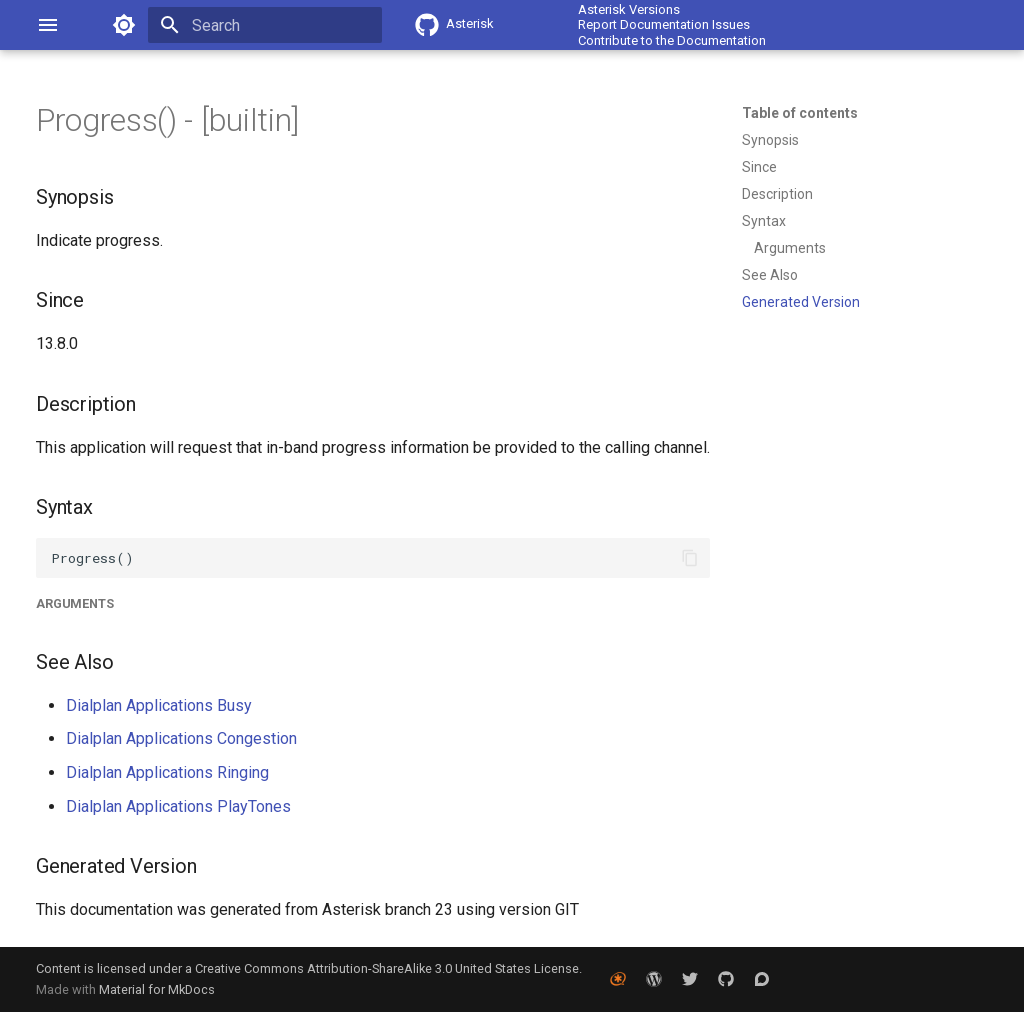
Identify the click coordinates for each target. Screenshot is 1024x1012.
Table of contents (800, 113)
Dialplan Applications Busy (159, 705)
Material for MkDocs (157, 989)
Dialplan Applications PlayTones (178, 806)
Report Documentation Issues (664, 24)
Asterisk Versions (629, 9)
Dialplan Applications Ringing (167, 772)
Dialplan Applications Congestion (181, 738)
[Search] (265, 25)
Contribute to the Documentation (672, 40)
